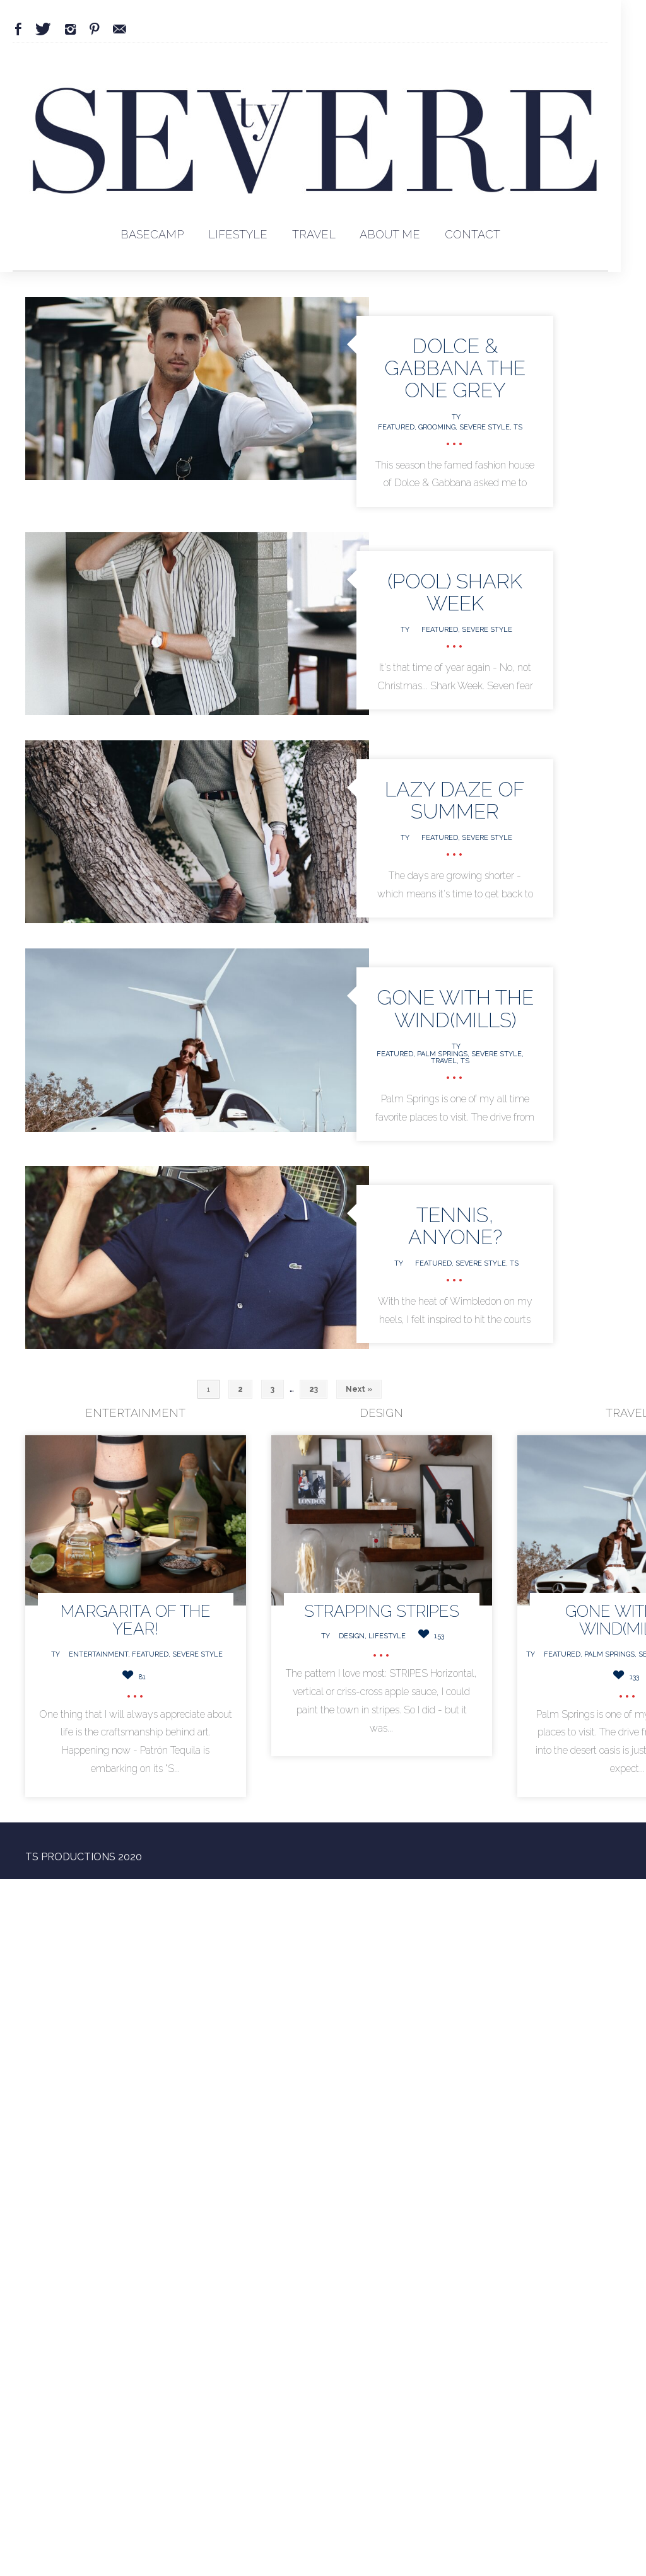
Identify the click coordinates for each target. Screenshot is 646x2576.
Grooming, (438, 427)
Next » (359, 1389)
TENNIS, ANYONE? (455, 1226)
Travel (314, 234)
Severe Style (487, 630)
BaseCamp (152, 234)
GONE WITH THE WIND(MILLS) (455, 1008)
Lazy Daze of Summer (455, 800)
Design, (353, 1636)
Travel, (446, 1061)
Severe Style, (486, 427)
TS (518, 427)
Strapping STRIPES (381, 1611)
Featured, (398, 427)
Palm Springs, (444, 1054)
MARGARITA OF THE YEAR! (136, 1620)
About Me (390, 234)
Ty (456, 417)
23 (313, 1389)
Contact (472, 234)
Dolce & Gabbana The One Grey (455, 368)
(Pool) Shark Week (454, 592)
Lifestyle (237, 234)
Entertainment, (100, 1654)
